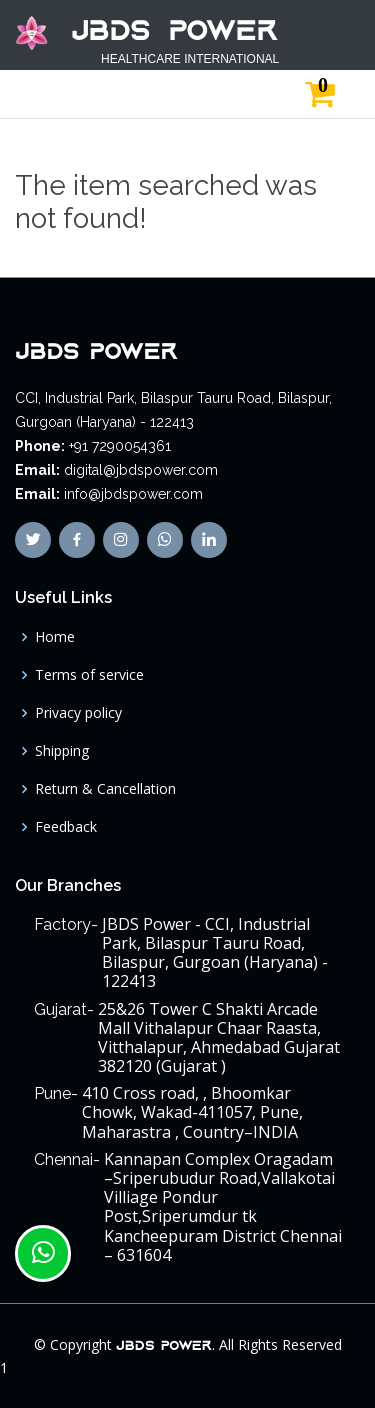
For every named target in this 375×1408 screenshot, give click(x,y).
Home (55, 637)
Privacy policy (78, 713)
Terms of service (89, 675)
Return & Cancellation (105, 789)
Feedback (66, 827)
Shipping (62, 751)
